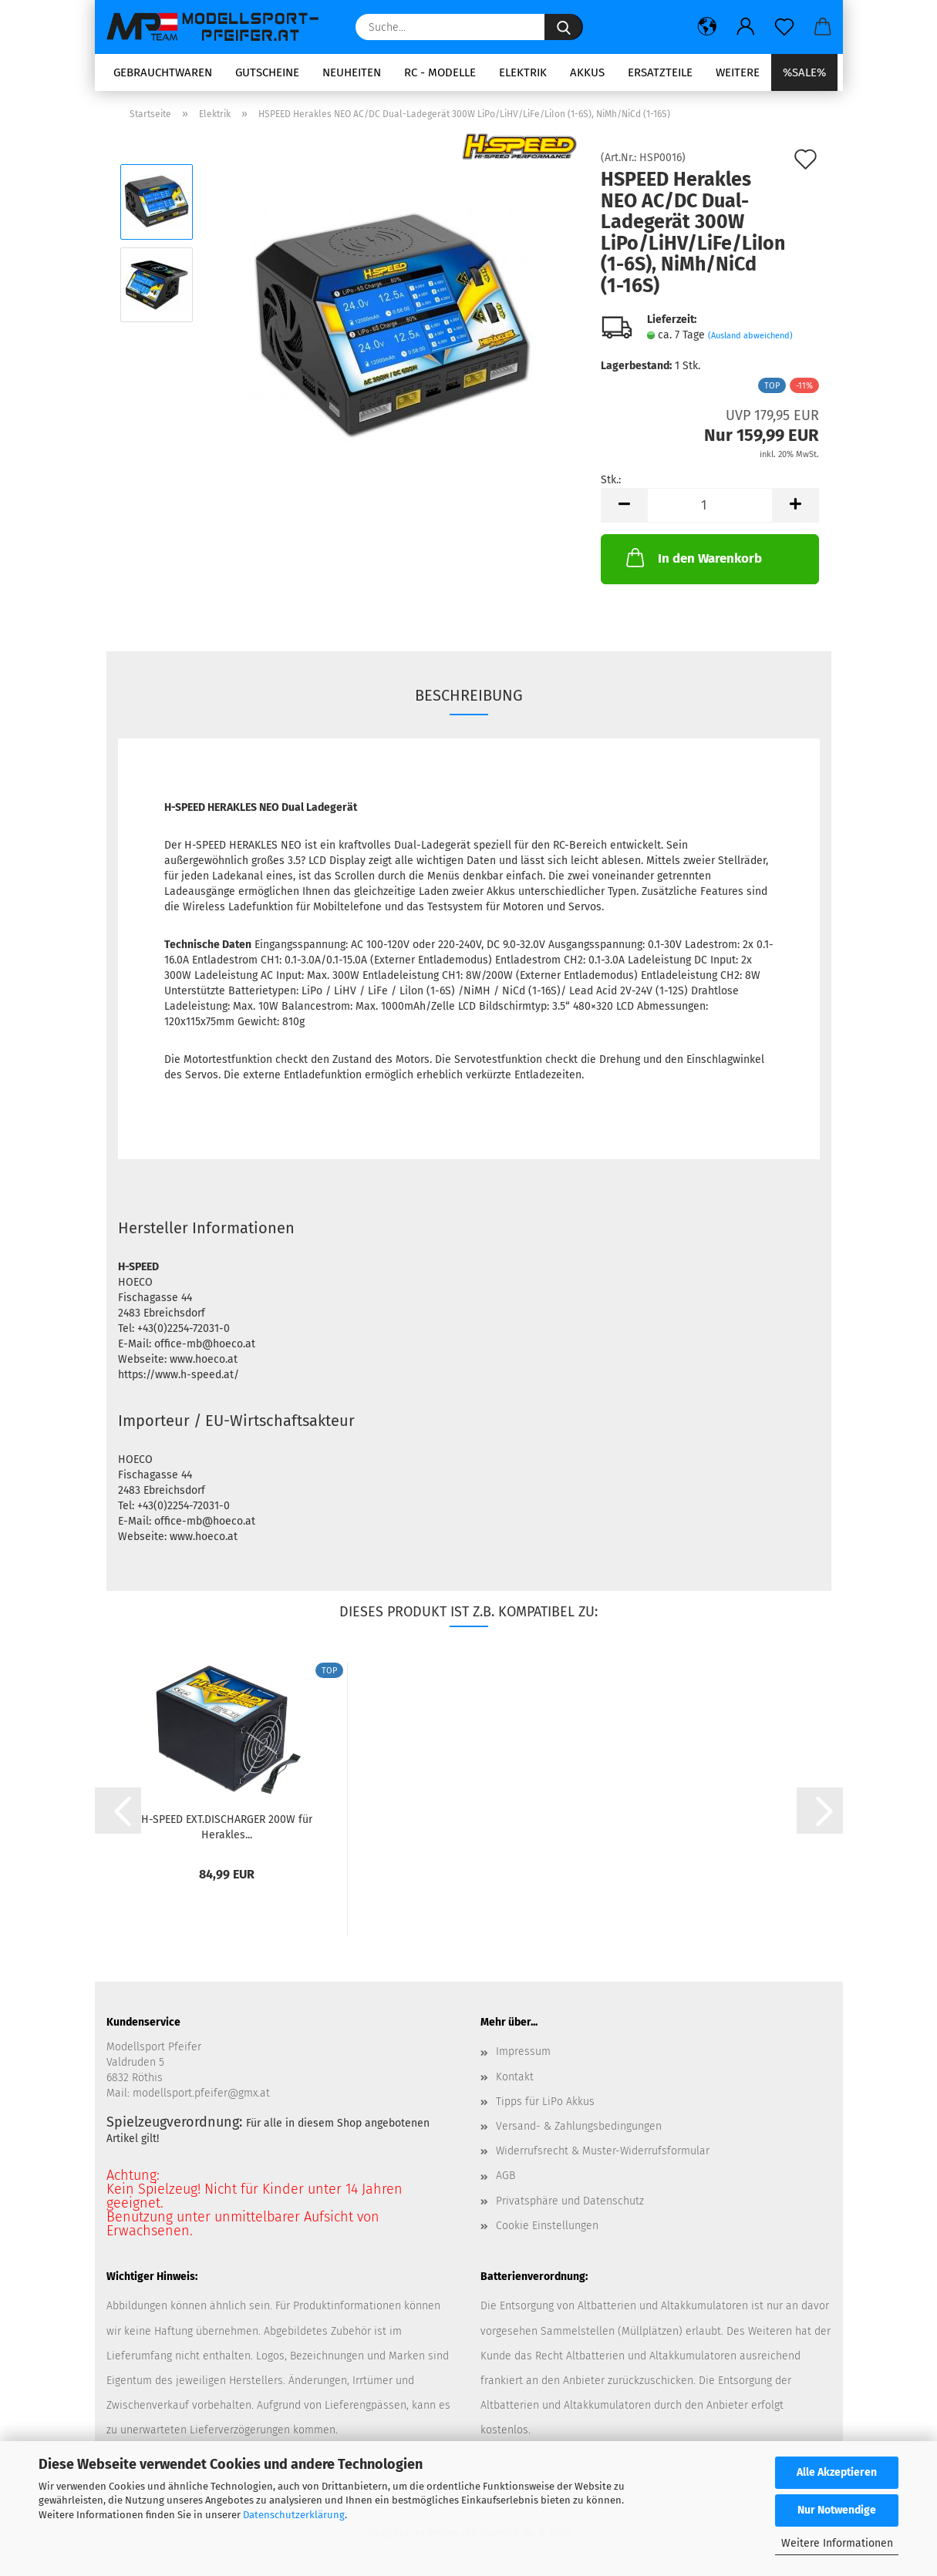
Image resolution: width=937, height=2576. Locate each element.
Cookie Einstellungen (547, 2225)
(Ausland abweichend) (750, 336)
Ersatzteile (660, 72)
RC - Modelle (440, 72)
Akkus (587, 72)
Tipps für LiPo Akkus (545, 2101)
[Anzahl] (710, 505)
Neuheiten (351, 72)
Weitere (738, 72)
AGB (505, 2175)
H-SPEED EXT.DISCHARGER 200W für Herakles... (226, 1826)
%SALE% (804, 72)
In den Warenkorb (692, 557)
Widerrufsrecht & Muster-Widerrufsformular (602, 2150)
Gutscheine (267, 72)
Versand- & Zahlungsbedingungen (579, 2126)
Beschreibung (469, 695)
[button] (707, 27)
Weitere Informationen (837, 2543)
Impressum (523, 2051)
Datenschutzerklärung (294, 2515)
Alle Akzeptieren (837, 2472)
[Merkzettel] (784, 27)
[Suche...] (563, 27)
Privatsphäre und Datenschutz (570, 2201)
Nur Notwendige (836, 2510)
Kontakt (515, 2076)
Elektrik (523, 72)
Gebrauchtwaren (162, 72)
